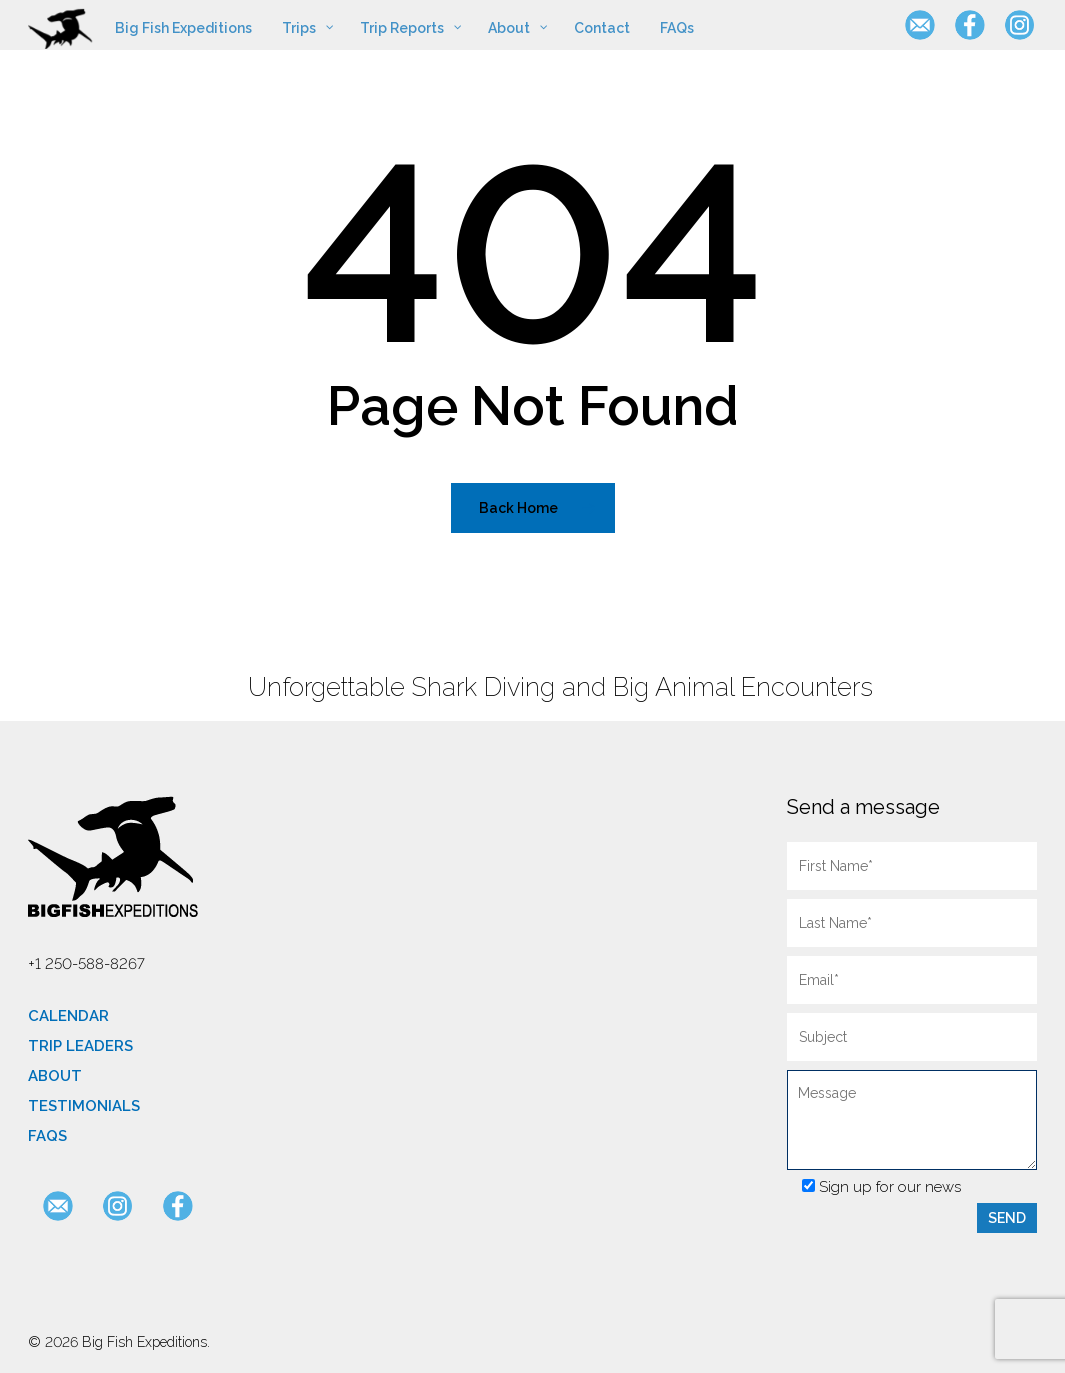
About (55, 1076)
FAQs (47, 1136)
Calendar (68, 1016)
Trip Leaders (80, 1046)
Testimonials (84, 1106)
